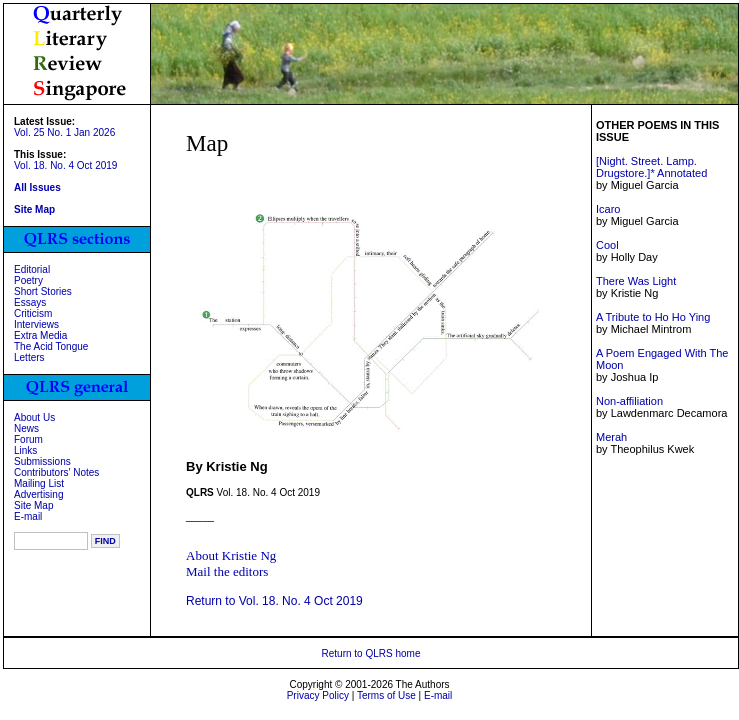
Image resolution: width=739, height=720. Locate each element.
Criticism (33, 313)
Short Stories (43, 291)
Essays (30, 302)
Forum (28, 439)
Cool (607, 245)
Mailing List (39, 483)
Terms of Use (386, 695)
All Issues (37, 187)
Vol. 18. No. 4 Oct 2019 (65, 165)
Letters (29, 357)
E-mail (28, 516)
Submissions (42, 461)
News (26, 428)
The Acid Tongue (51, 346)
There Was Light (636, 281)
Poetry (28, 280)
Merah (611, 437)
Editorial (32, 269)
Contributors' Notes (56, 472)
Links (25, 450)
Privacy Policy (318, 695)
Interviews (36, 324)
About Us (34, 417)
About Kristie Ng (231, 555)
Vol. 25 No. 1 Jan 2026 (64, 132)
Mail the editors (227, 571)
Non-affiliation (629, 401)
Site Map (33, 505)
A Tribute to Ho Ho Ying (653, 317)
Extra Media (40, 335)
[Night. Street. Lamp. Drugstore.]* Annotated (651, 167)
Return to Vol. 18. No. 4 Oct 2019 (274, 601)
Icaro (608, 209)
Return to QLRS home (371, 653)
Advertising (38, 494)
